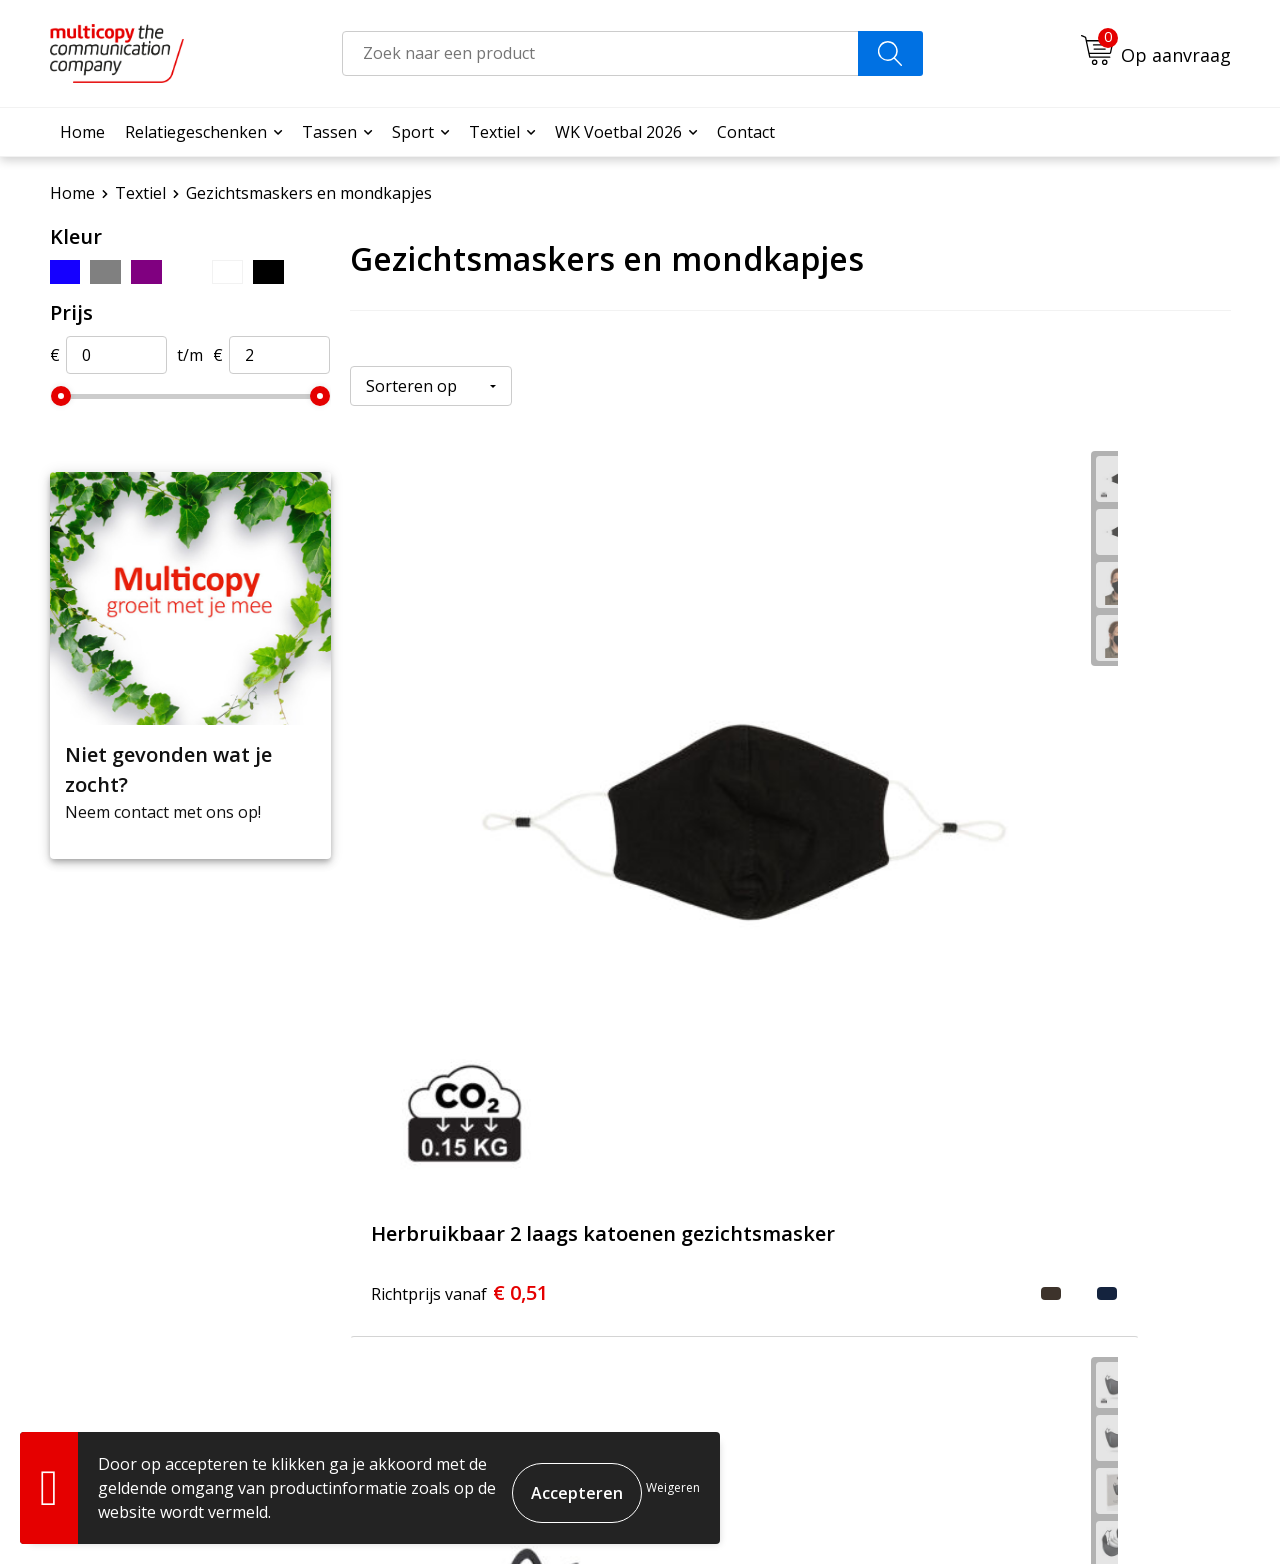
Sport (413, 132)
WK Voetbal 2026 (618, 132)
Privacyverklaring (1157, 1514)
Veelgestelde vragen (576, 1218)
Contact (746, 132)
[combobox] (600, 53)
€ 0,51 (438, 803)
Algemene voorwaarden (878, 1514)
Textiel (494, 132)
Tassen (329, 132)
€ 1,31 (752, 789)
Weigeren (673, 1487)
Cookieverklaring (1029, 1514)
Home (82, 132)
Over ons (534, 1188)
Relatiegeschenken (196, 132)
